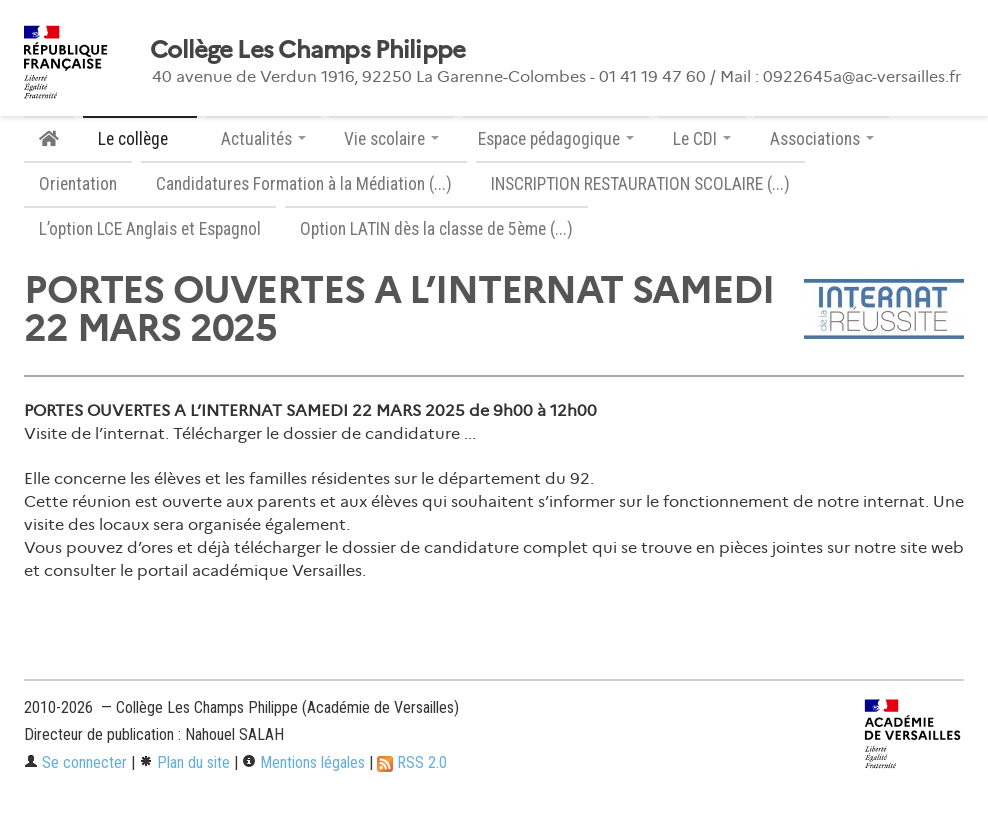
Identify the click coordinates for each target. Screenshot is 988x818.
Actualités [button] (263, 139)
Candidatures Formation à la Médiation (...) (304, 184)
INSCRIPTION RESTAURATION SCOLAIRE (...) (640, 184)
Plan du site (184, 762)
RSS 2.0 (412, 762)
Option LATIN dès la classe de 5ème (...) (436, 229)
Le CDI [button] (702, 139)
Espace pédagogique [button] (556, 139)
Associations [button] (822, 139)
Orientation (78, 184)
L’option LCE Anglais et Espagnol (150, 229)
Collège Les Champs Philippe (308, 50)
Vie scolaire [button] (391, 139)
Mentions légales (303, 762)
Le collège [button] (140, 139)
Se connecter (75, 762)
